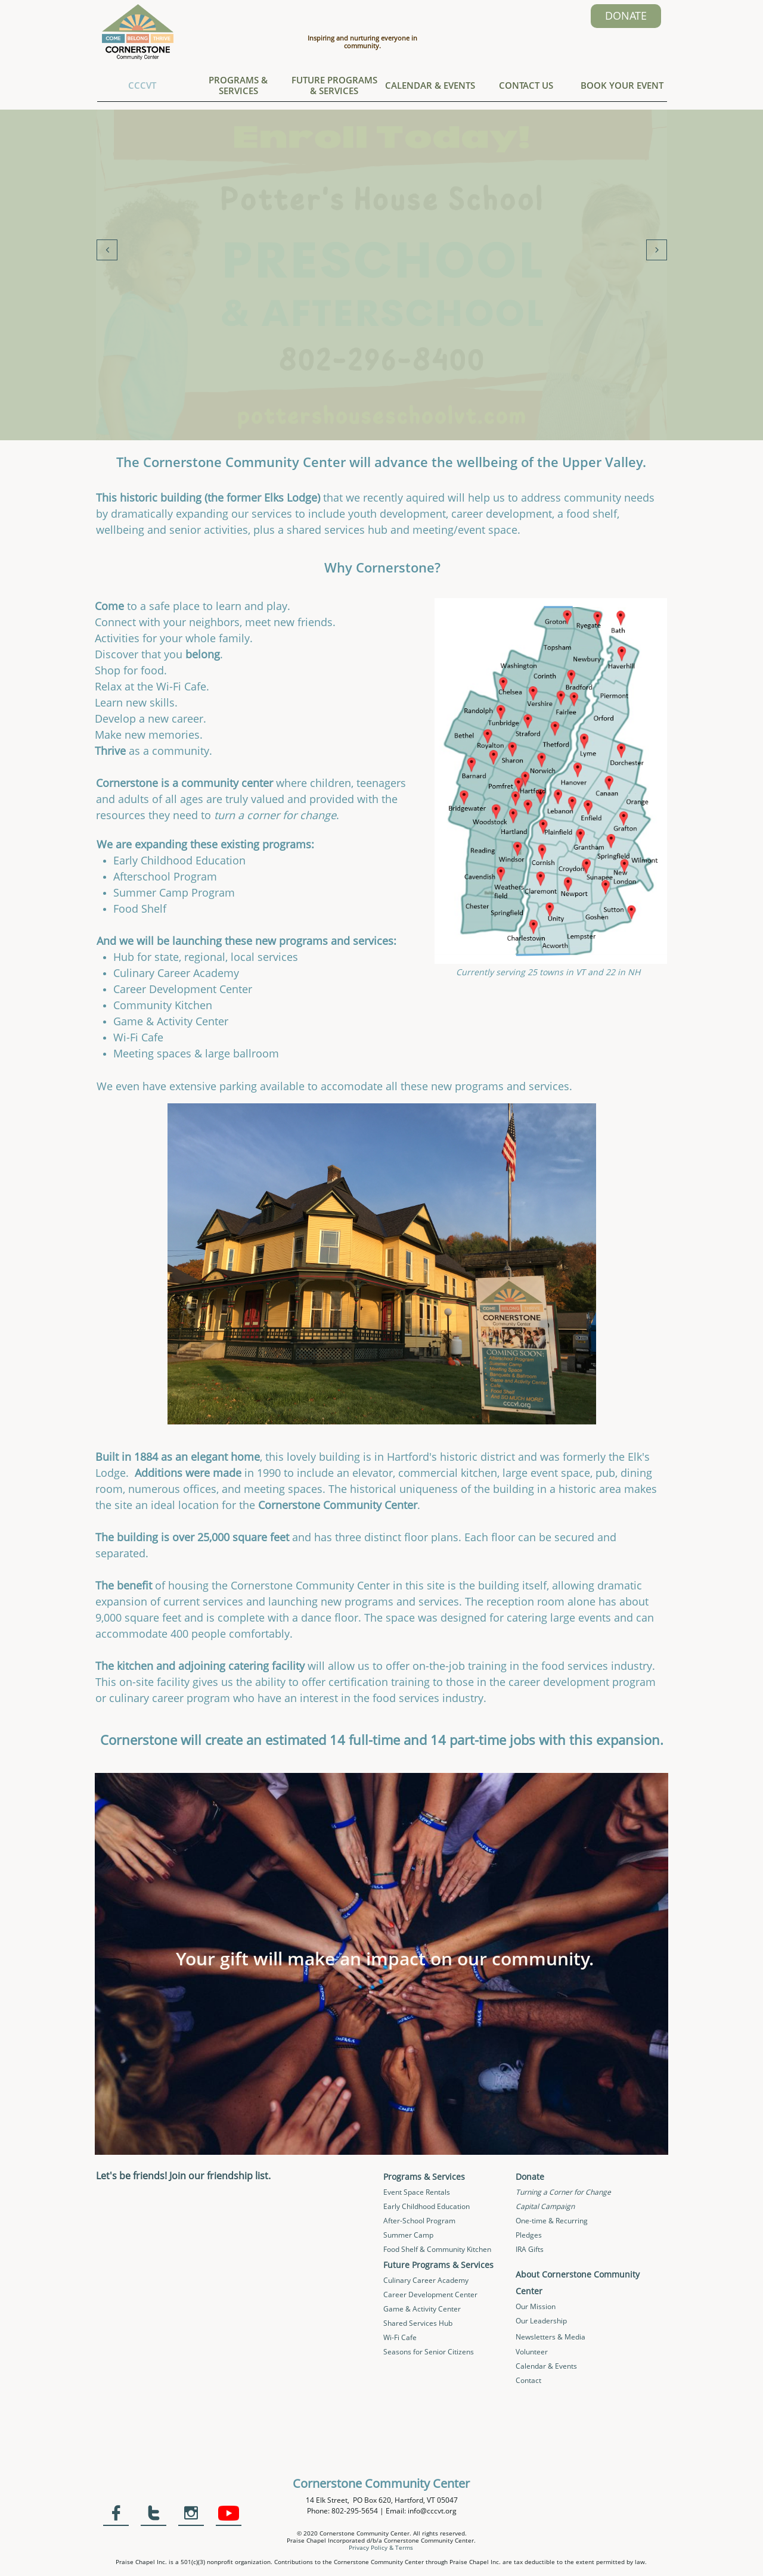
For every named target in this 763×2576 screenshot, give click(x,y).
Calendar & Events (546, 2366)
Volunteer (532, 2352)
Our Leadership (541, 2321)
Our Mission (536, 2306)
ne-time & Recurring (554, 2221)
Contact (528, 2380)
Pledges (529, 2235)
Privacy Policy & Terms (381, 2547)
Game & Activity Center (422, 2309)
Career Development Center (430, 2294)
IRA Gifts (530, 2249)
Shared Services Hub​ (417, 2323)
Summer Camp (408, 2235)
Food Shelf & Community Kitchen (437, 2249)
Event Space (404, 2192)
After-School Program (419, 2221)
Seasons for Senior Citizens (428, 2352)
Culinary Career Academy (426, 2280)
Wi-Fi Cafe (400, 2337)
